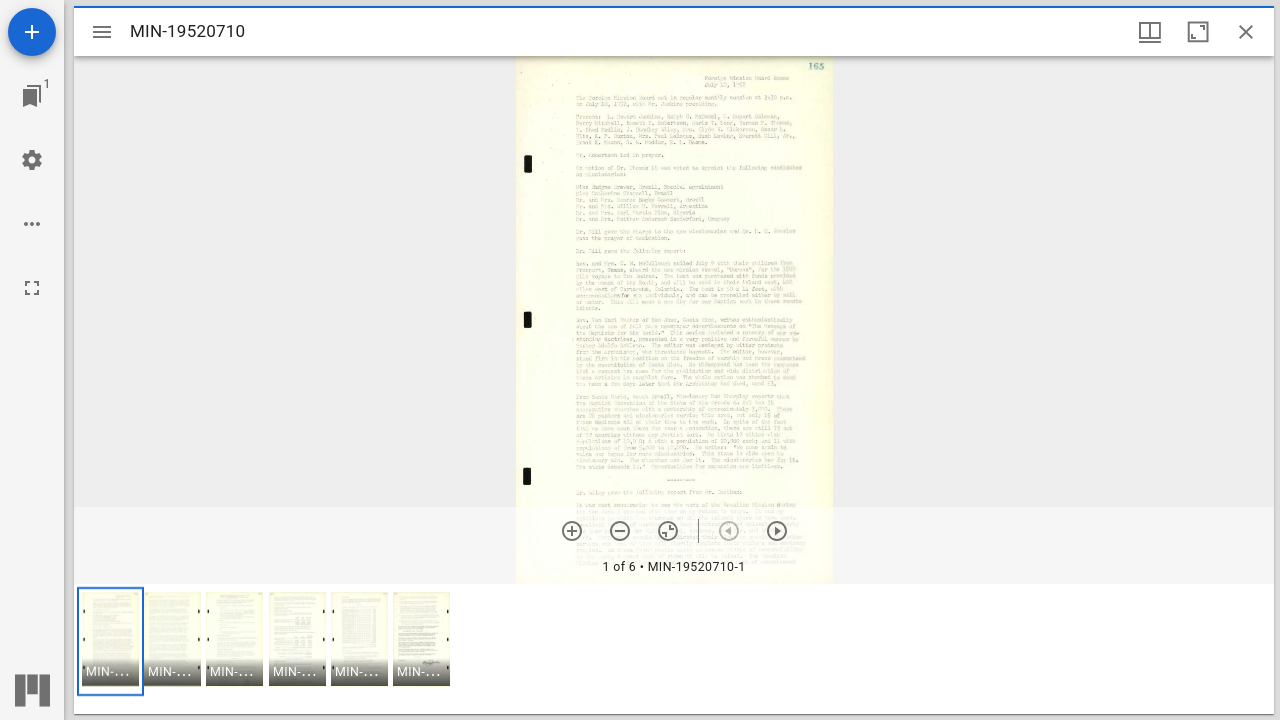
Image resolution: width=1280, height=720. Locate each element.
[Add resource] (32, 32)
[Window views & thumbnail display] (1150, 32)
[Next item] (777, 531)
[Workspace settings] (32, 160)
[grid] (674, 649)
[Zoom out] (620, 531)
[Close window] (1246, 32)
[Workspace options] (32, 224)
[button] (110, 641)
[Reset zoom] (668, 531)
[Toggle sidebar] (102, 32)
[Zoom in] (572, 531)
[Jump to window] (32, 96)
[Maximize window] (1198, 32)
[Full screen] (32, 288)
